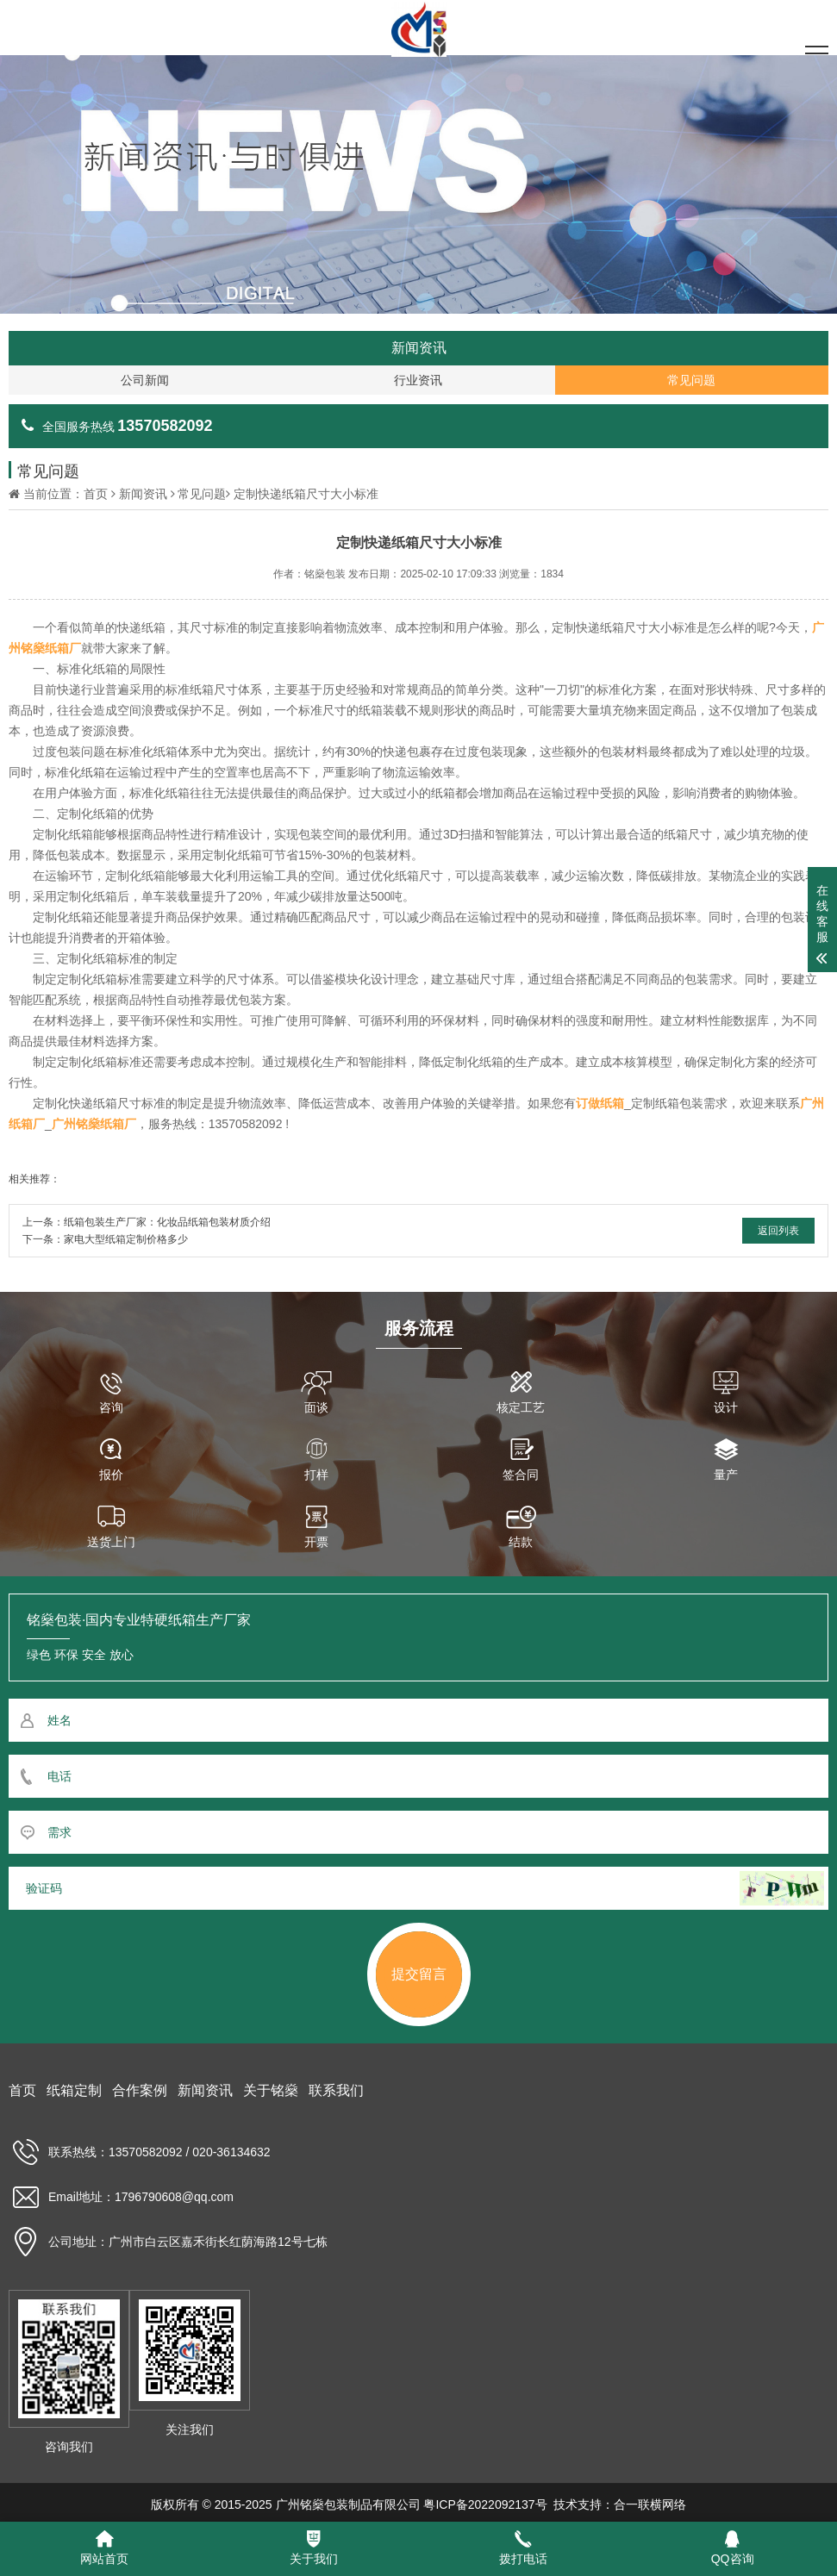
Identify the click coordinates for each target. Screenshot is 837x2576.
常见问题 (202, 494)
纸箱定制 (74, 2090)
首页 (96, 494)
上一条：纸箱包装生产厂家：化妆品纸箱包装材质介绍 (146, 1222)
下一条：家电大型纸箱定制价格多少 (105, 1239)
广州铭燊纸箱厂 (94, 1124)
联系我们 (336, 2090)
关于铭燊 (270, 2090)
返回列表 (778, 1231)
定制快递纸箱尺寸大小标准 (306, 494)
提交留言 (419, 1974)
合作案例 (139, 2090)
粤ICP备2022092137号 (485, 2504)
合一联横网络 (650, 2504)
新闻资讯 (143, 494)
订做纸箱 (600, 1103)
